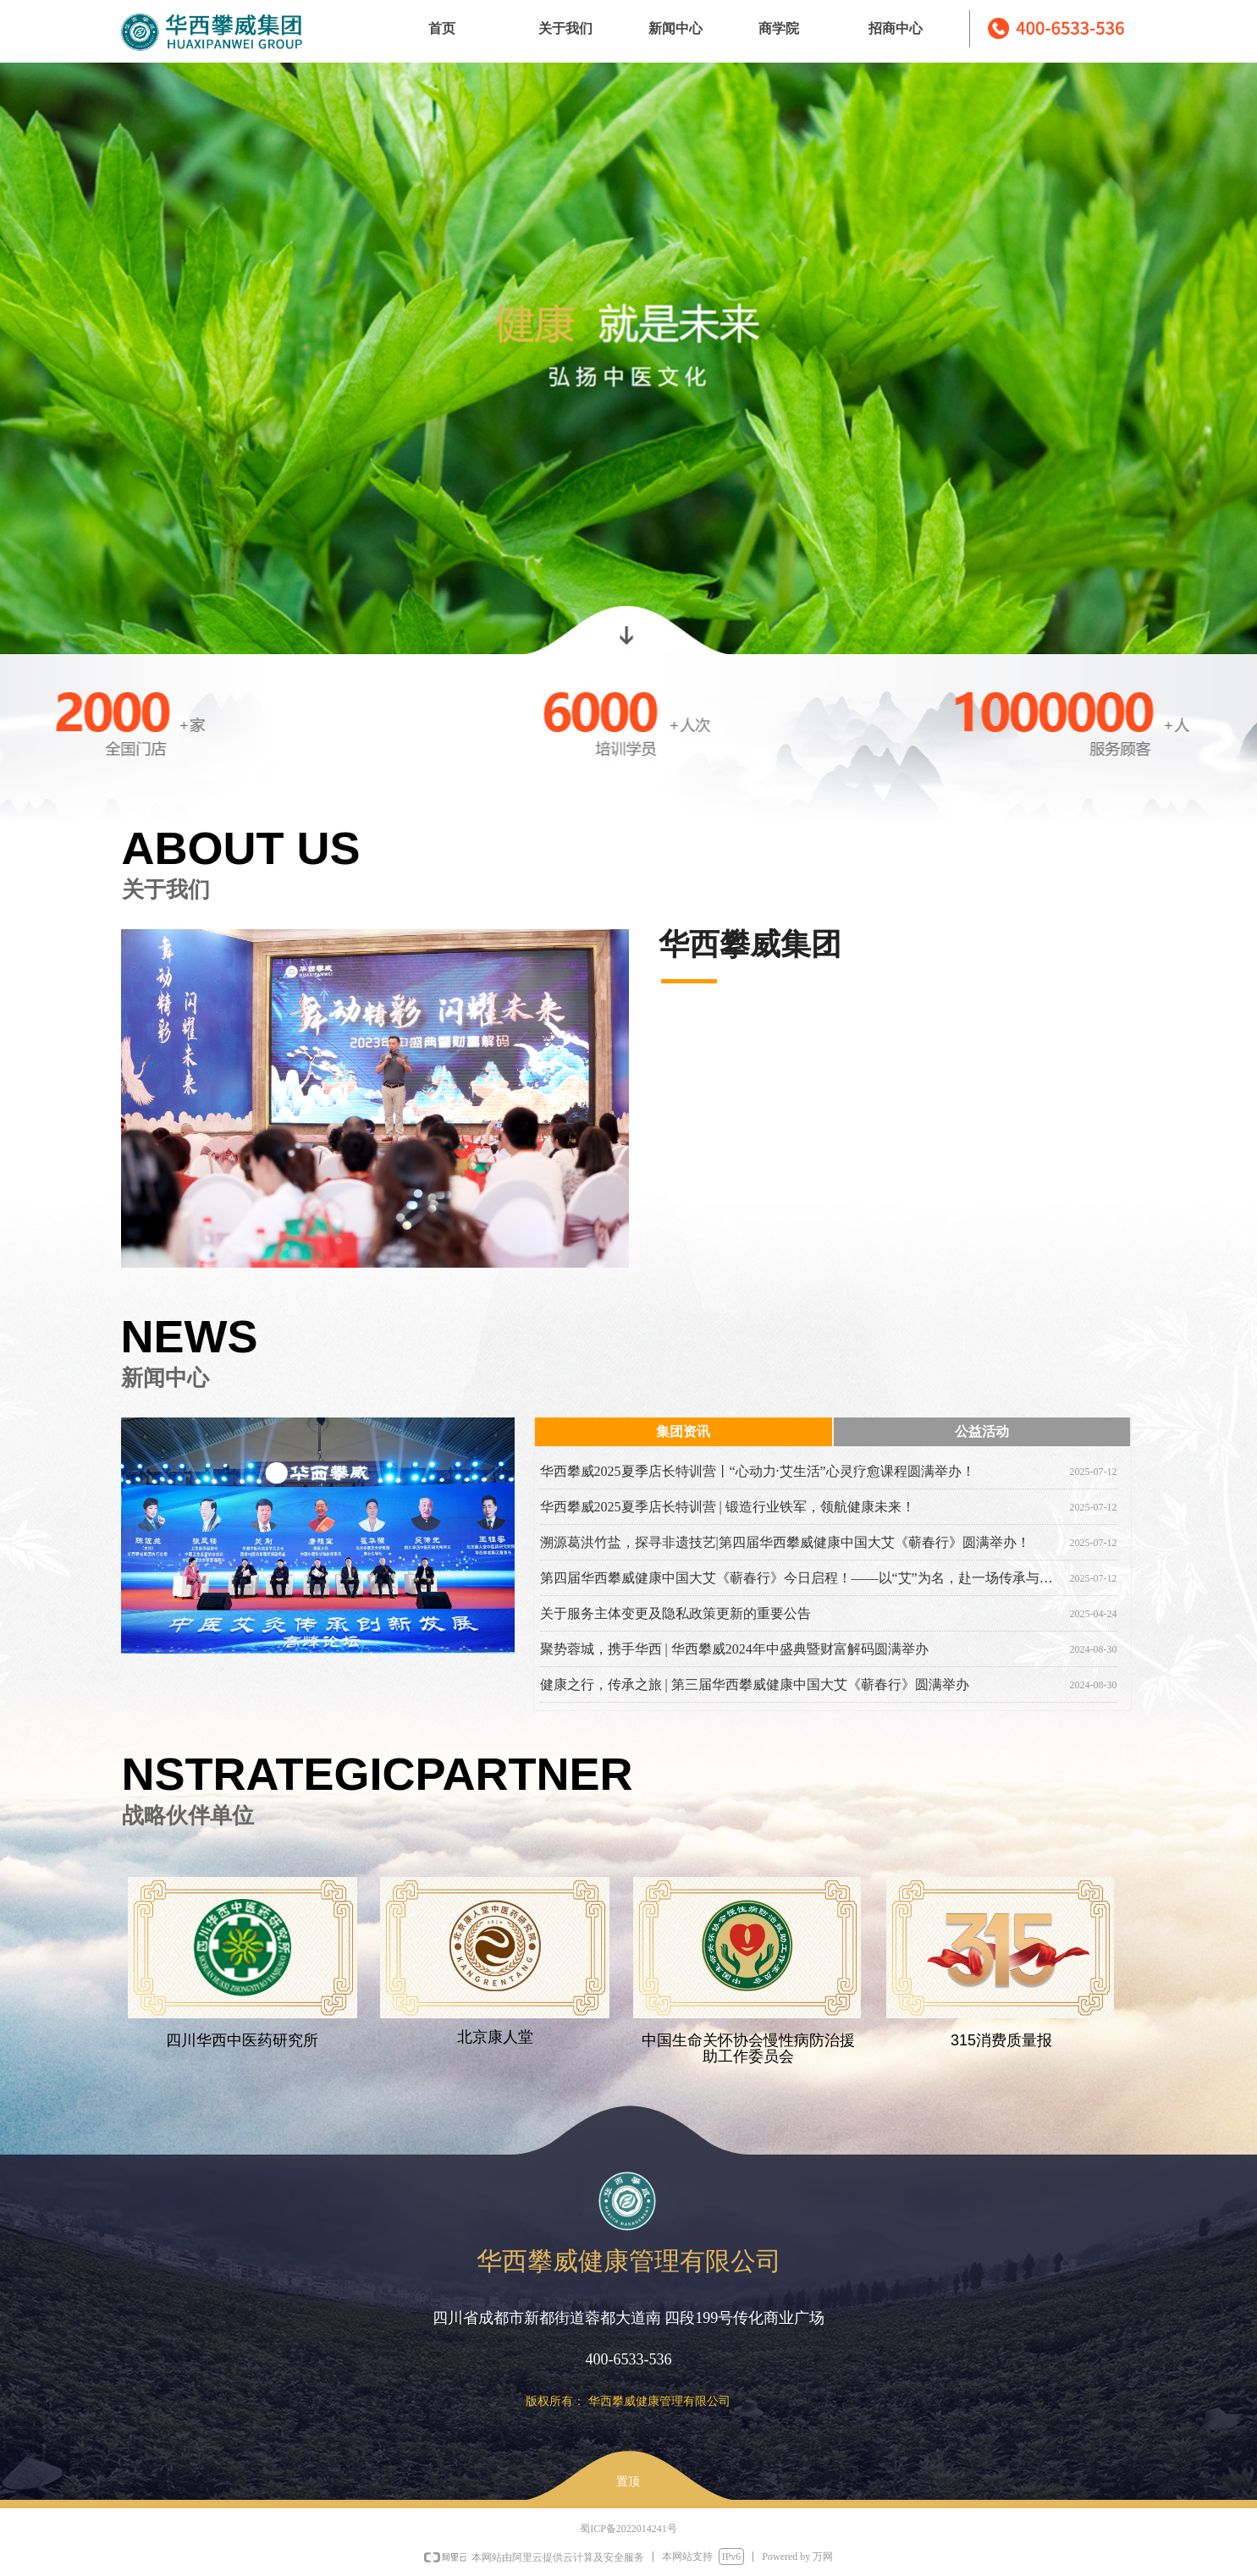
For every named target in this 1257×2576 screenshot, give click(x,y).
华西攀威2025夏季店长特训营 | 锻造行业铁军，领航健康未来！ (727, 1507)
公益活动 (982, 1431)
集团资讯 (683, 1431)
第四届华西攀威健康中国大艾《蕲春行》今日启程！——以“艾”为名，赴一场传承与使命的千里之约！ (801, 1578)
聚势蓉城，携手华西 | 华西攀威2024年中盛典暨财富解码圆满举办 (734, 1649)
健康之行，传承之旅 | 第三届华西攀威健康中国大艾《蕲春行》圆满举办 (754, 1684)
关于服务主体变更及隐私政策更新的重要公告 (675, 1613)
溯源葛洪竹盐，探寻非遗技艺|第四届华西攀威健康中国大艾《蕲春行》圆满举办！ (785, 1542)
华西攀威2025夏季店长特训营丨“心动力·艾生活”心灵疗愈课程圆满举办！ (757, 1471)
